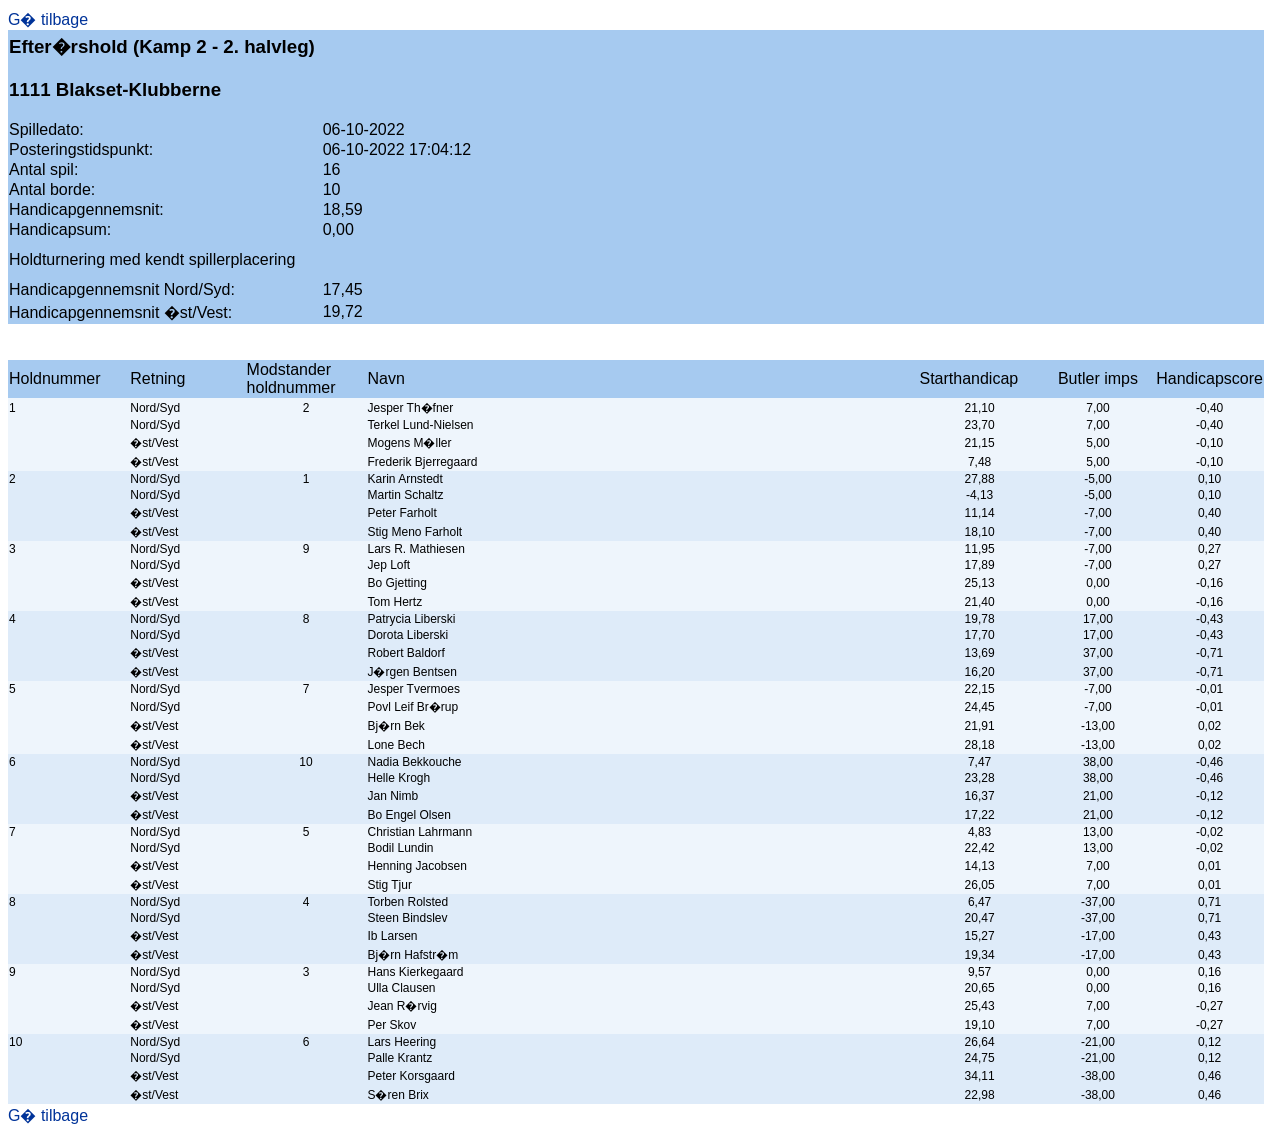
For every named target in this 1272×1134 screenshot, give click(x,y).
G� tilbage (48, 19)
